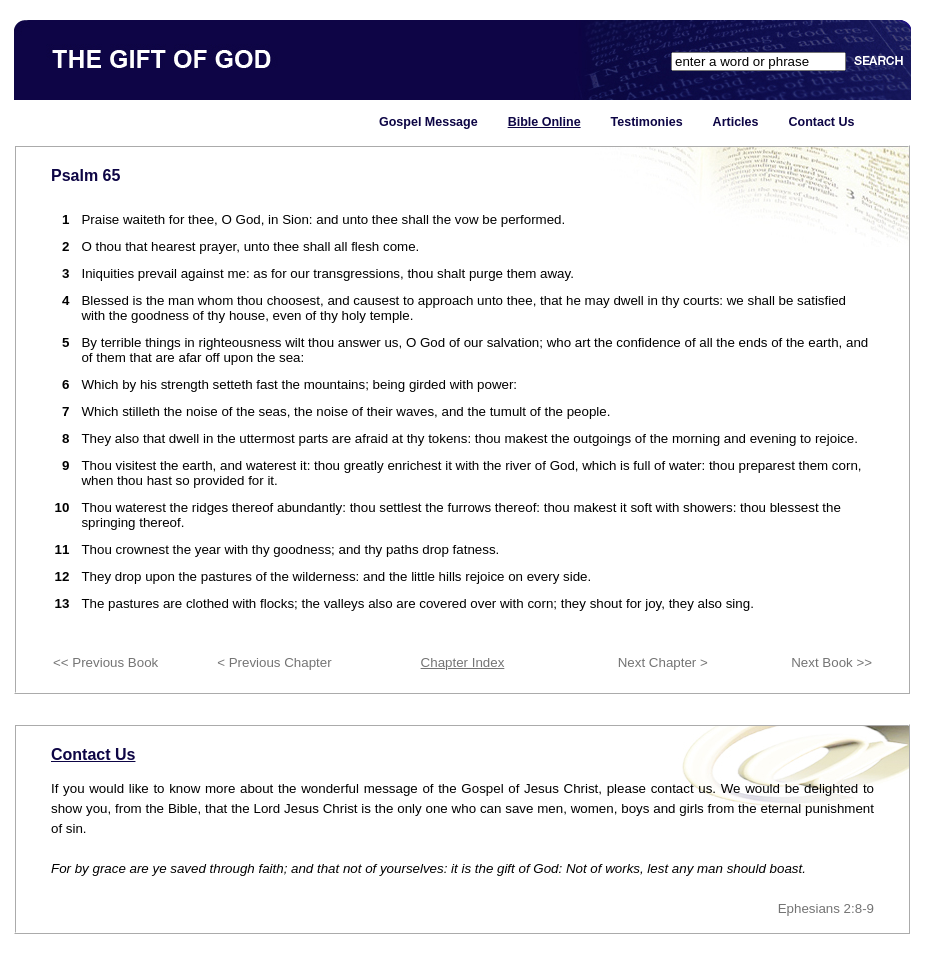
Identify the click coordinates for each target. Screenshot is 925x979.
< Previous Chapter (274, 662)
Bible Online (544, 122)
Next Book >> (831, 662)
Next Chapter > (663, 662)
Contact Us (821, 122)
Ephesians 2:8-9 (826, 908)
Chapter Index (463, 662)
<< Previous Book (105, 662)
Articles (736, 122)
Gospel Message (428, 122)
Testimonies (647, 122)
